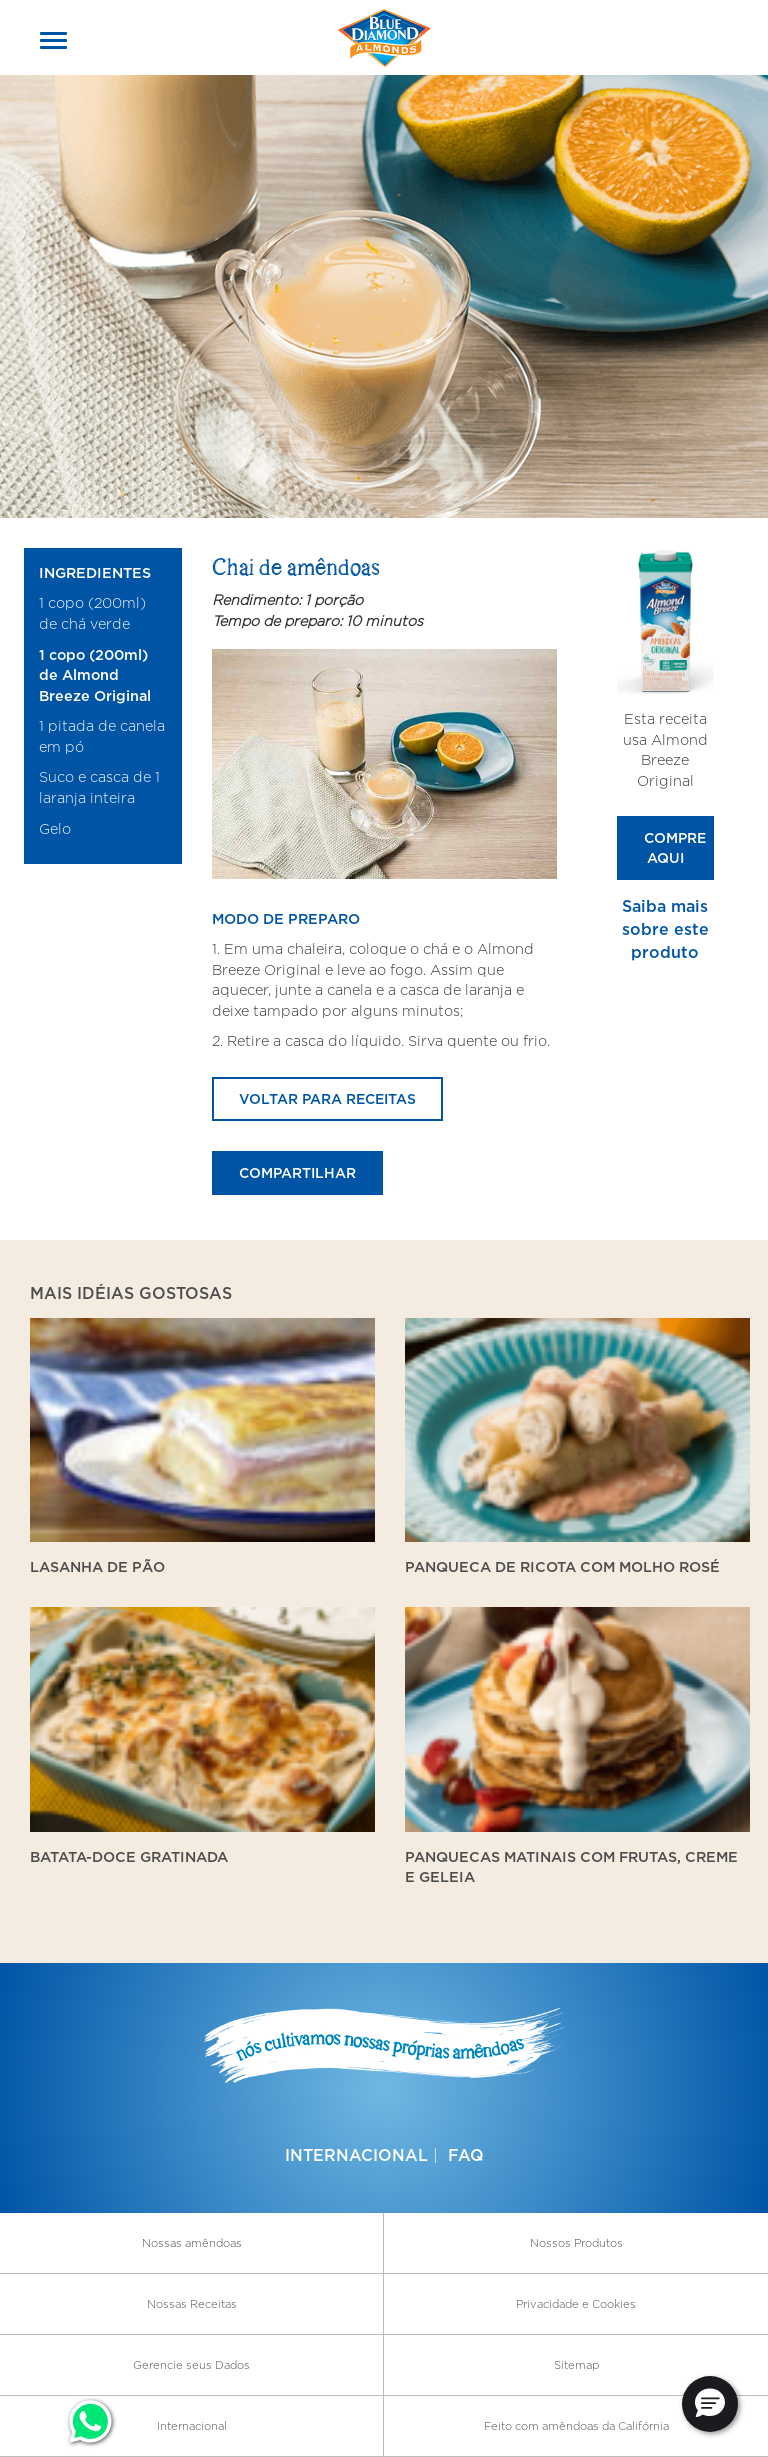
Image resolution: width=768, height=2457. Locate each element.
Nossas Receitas (192, 2304)
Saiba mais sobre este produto (665, 929)
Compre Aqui (675, 847)
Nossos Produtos (576, 2243)
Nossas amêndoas (192, 2243)
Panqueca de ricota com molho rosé (562, 1566)
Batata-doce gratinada (129, 1856)
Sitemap (576, 2365)
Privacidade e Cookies (576, 2304)
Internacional (356, 2155)
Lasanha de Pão (97, 1566)
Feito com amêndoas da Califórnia (576, 2426)
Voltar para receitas (327, 1098)
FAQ (466, 2155)
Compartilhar (297, 1172)
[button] (710, 2404)
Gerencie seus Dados (191, 2365)
